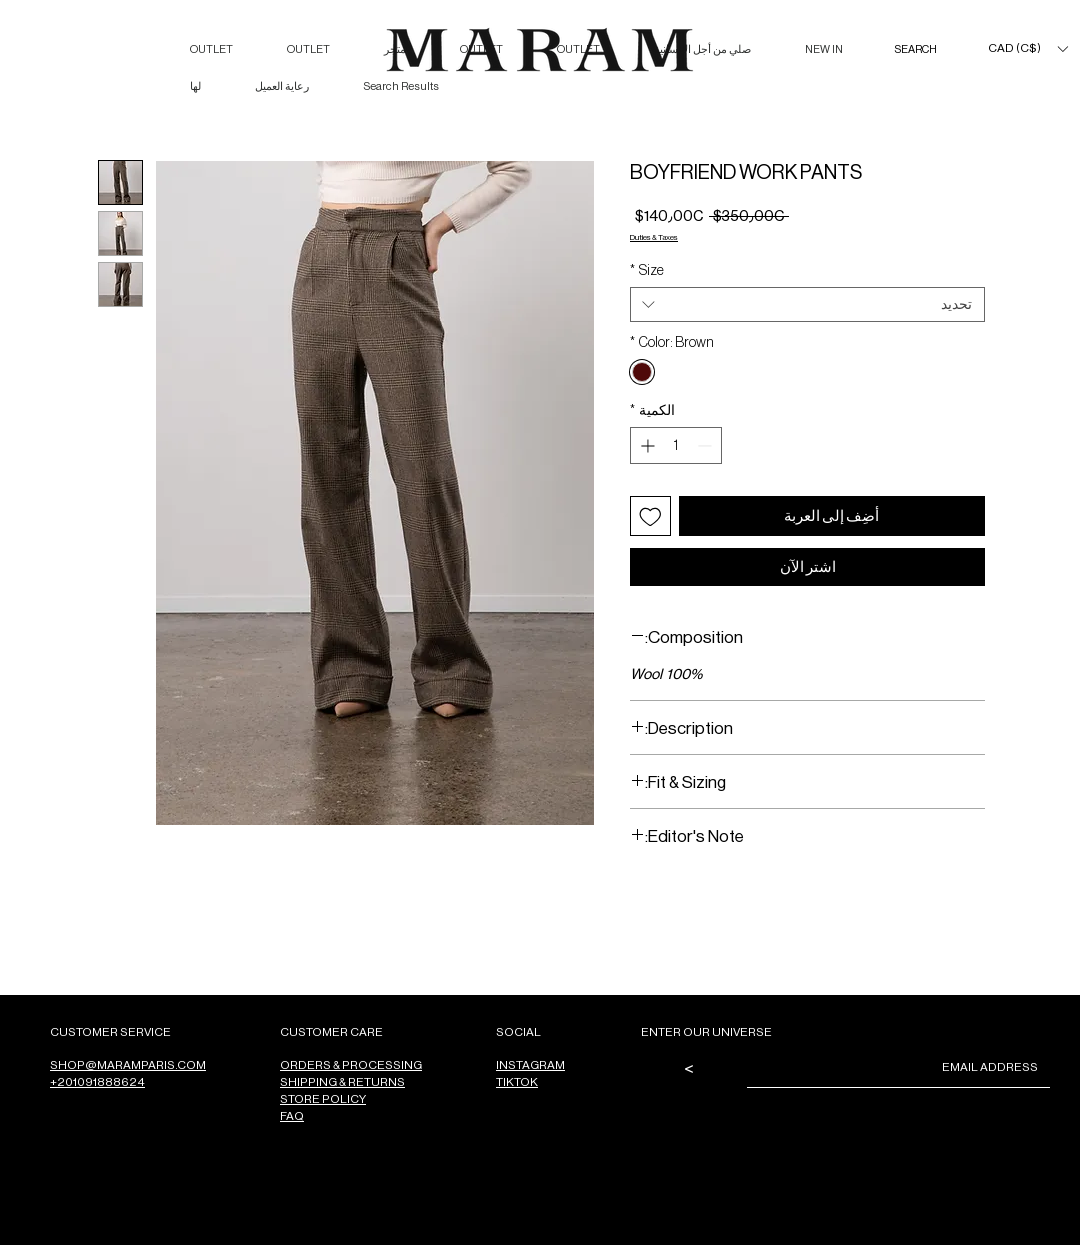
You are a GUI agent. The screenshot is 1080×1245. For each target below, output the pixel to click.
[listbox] (1027, 48)
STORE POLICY (323, 1098)
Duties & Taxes (654, 236)
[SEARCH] (895, 49)
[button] (1027, 48)
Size (647, 270)
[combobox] (807, 304)
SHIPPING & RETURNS (342, 1081)
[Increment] (645, 445)
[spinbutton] (676, 445)
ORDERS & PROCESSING (351, 1064)
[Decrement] (706, 445)
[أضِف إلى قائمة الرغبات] (650, 516)
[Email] (904, 1067)
